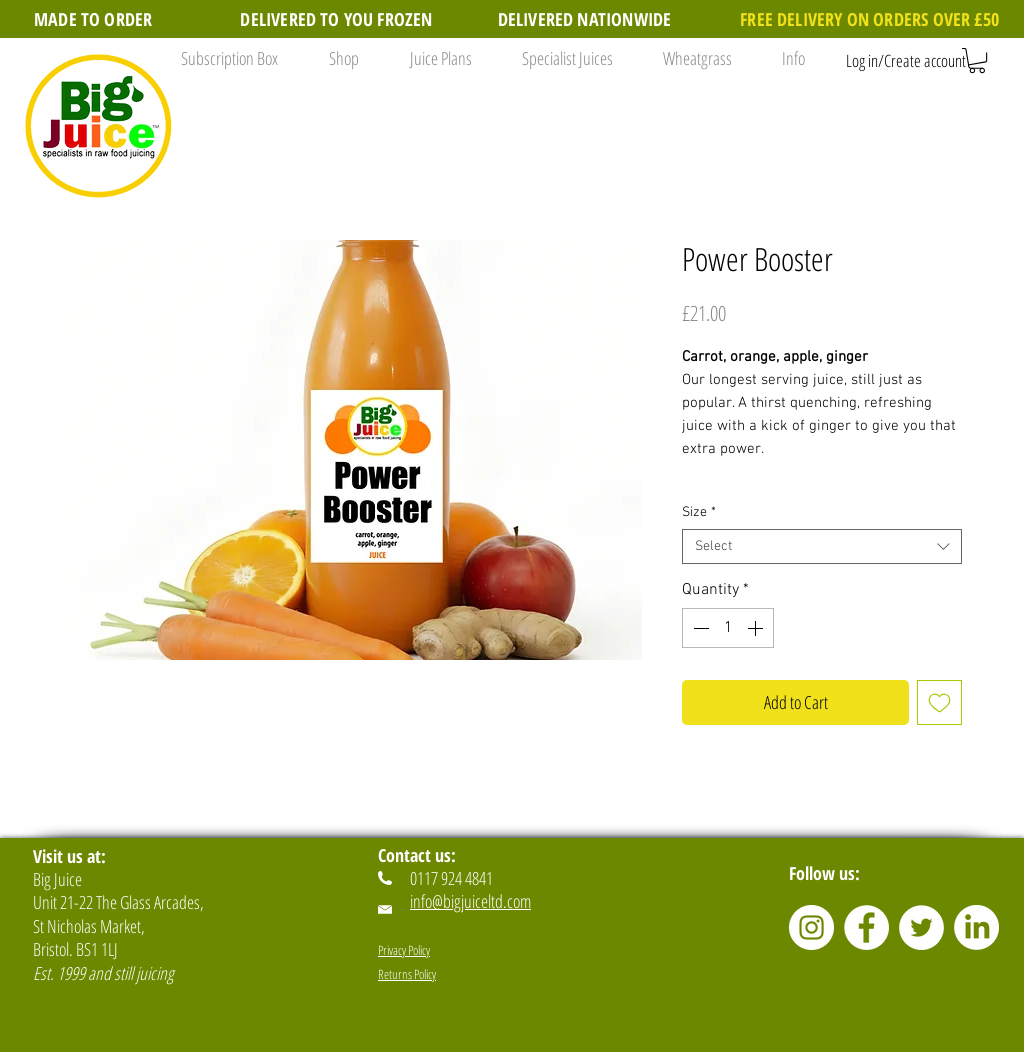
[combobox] (822, 546)
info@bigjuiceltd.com (470, 901)
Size (699, 512)
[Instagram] (811, 927)
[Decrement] (699, 628)
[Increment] (757, 628)
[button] (338, 58)
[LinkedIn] (976, 927)
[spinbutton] (728, 628)
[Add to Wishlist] (939, 702)
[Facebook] (866, 927)
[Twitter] (921, 927)
